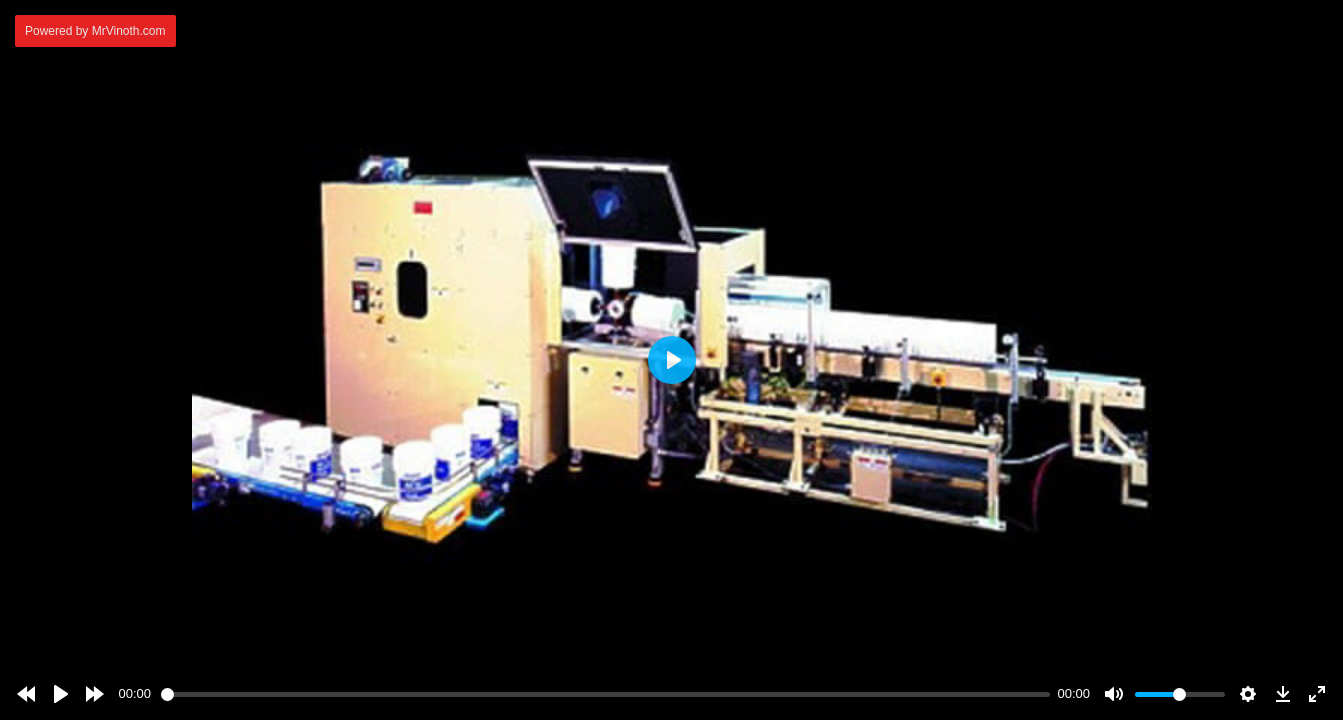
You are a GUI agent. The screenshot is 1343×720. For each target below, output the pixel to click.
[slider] (605, 694)
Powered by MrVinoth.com (95, 31)
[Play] (61, 694)
